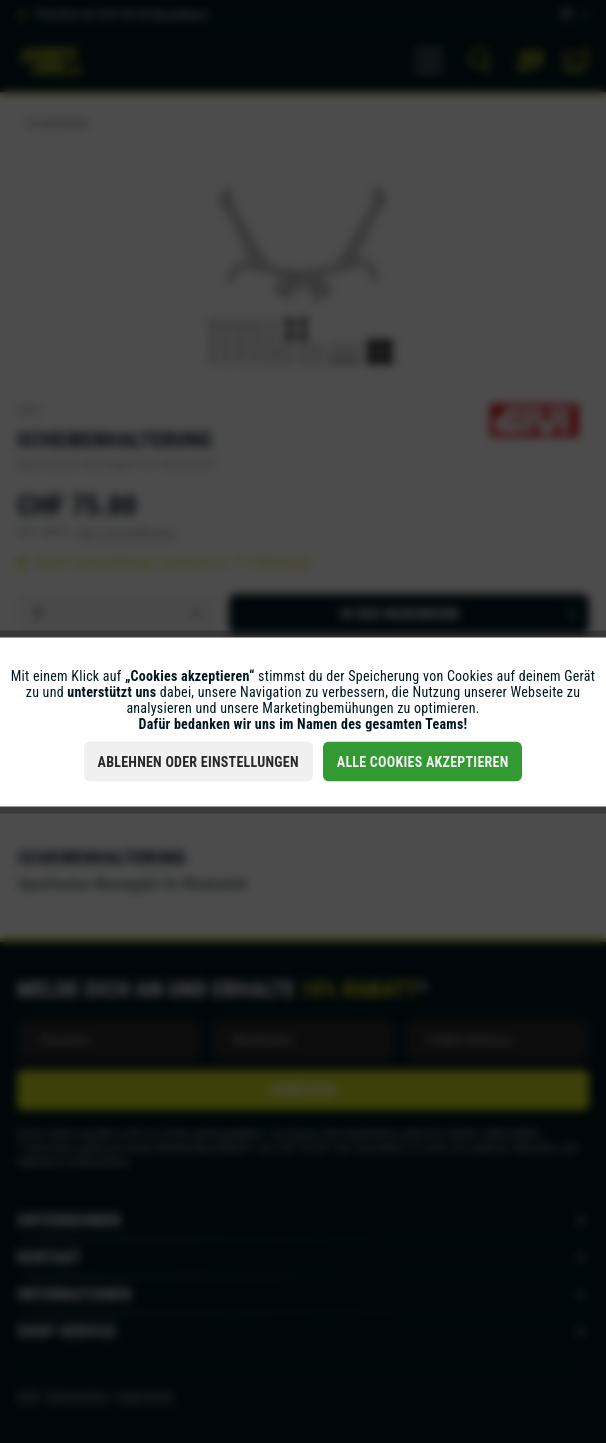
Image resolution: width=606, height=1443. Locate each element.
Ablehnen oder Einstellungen (198, 761)
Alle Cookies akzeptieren (423, 761)
